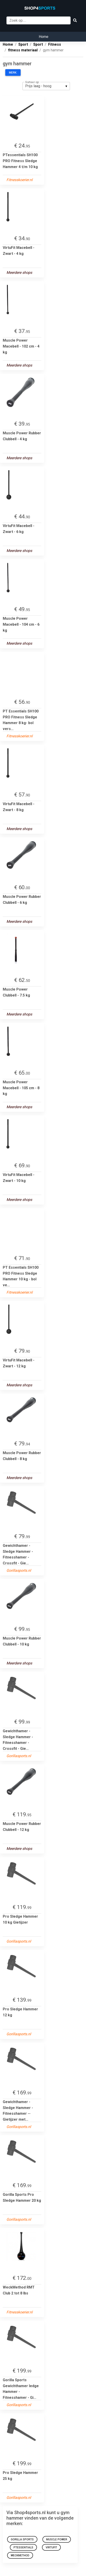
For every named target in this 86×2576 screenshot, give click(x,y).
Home (43, 36)
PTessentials (23, 2547)
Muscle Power (56, 2539)
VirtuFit (51, 2547)
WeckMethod (20, 2555)
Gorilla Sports (22, 2539)
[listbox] (46, 86)
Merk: (13, 72)
